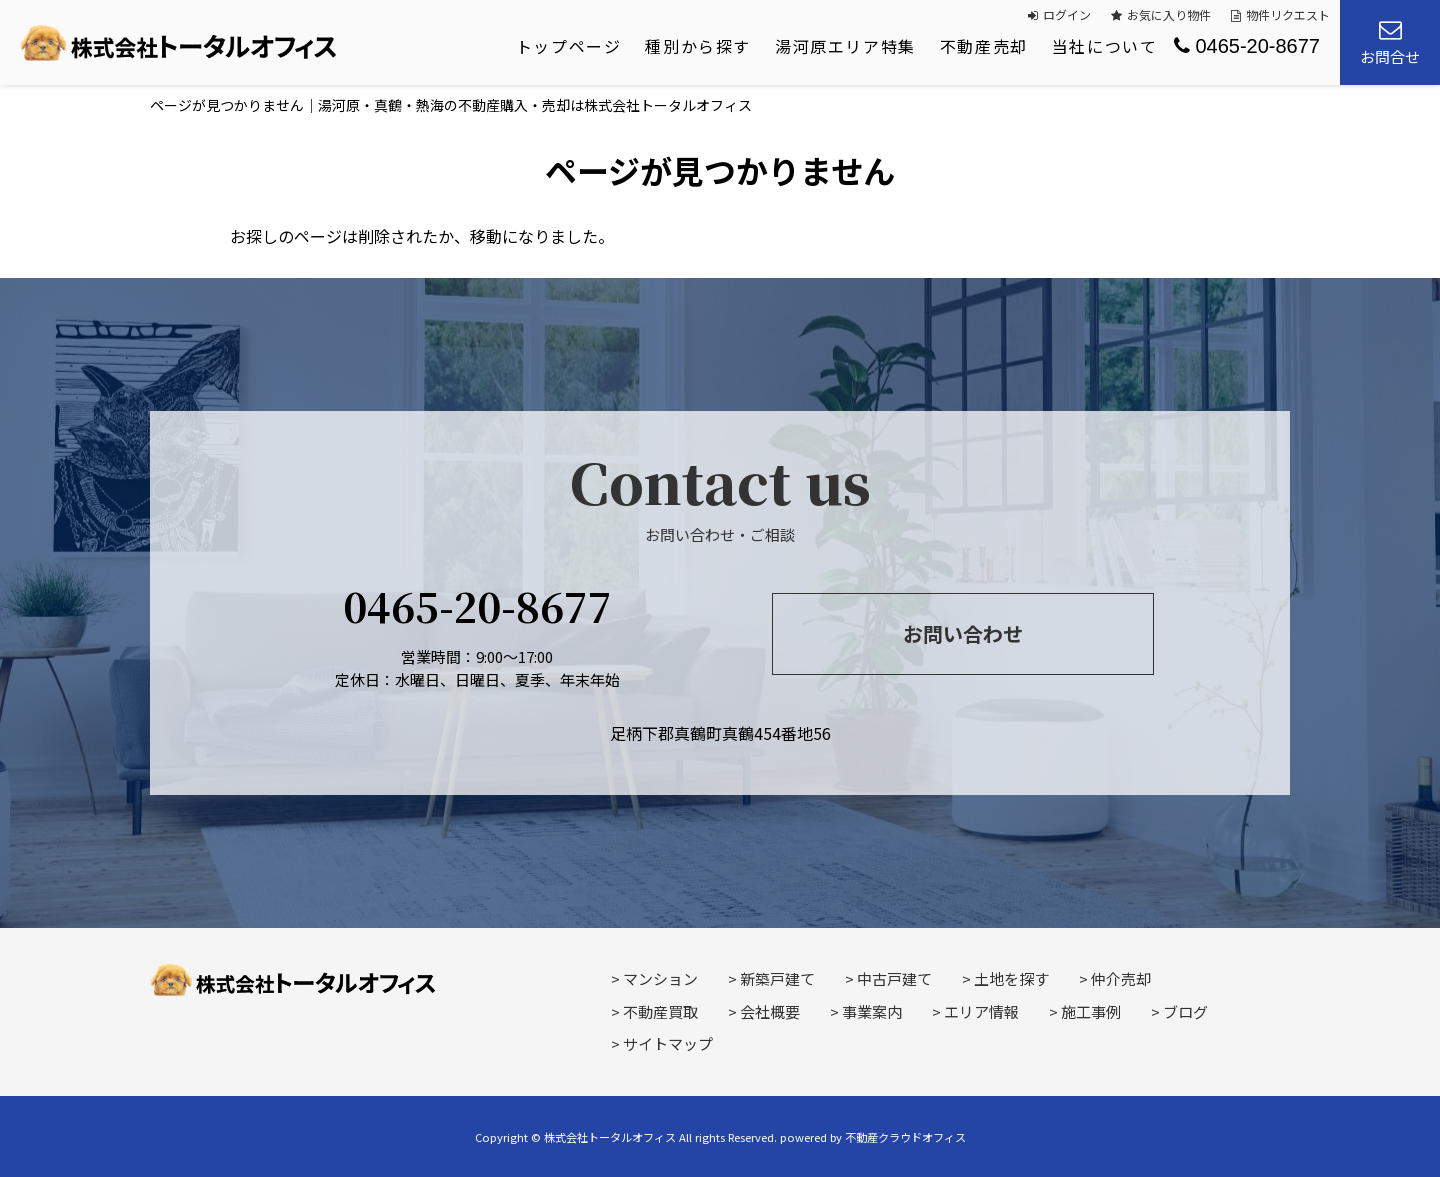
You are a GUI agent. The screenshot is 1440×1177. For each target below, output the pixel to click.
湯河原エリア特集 (845, 46)
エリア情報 (981, 1011)
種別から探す (698, 46)
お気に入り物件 (1161, 14)
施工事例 (1091, 1011)
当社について (1105, 46)
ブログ (1185, 1011)
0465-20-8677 (1247, 46)
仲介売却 (1121, 978)
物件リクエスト (1280, 14)
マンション (660, 978)
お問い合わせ (963, 633)
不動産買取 (660, 1011)
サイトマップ (668, 1043)
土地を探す (1011, 978)
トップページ (569, 46)
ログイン (1059, 14)
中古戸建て (894, 978)
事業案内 (872, 1011)
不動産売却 (984, 46)
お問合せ (1390, 42)
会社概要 (770, 1011)
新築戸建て (777, 978)
